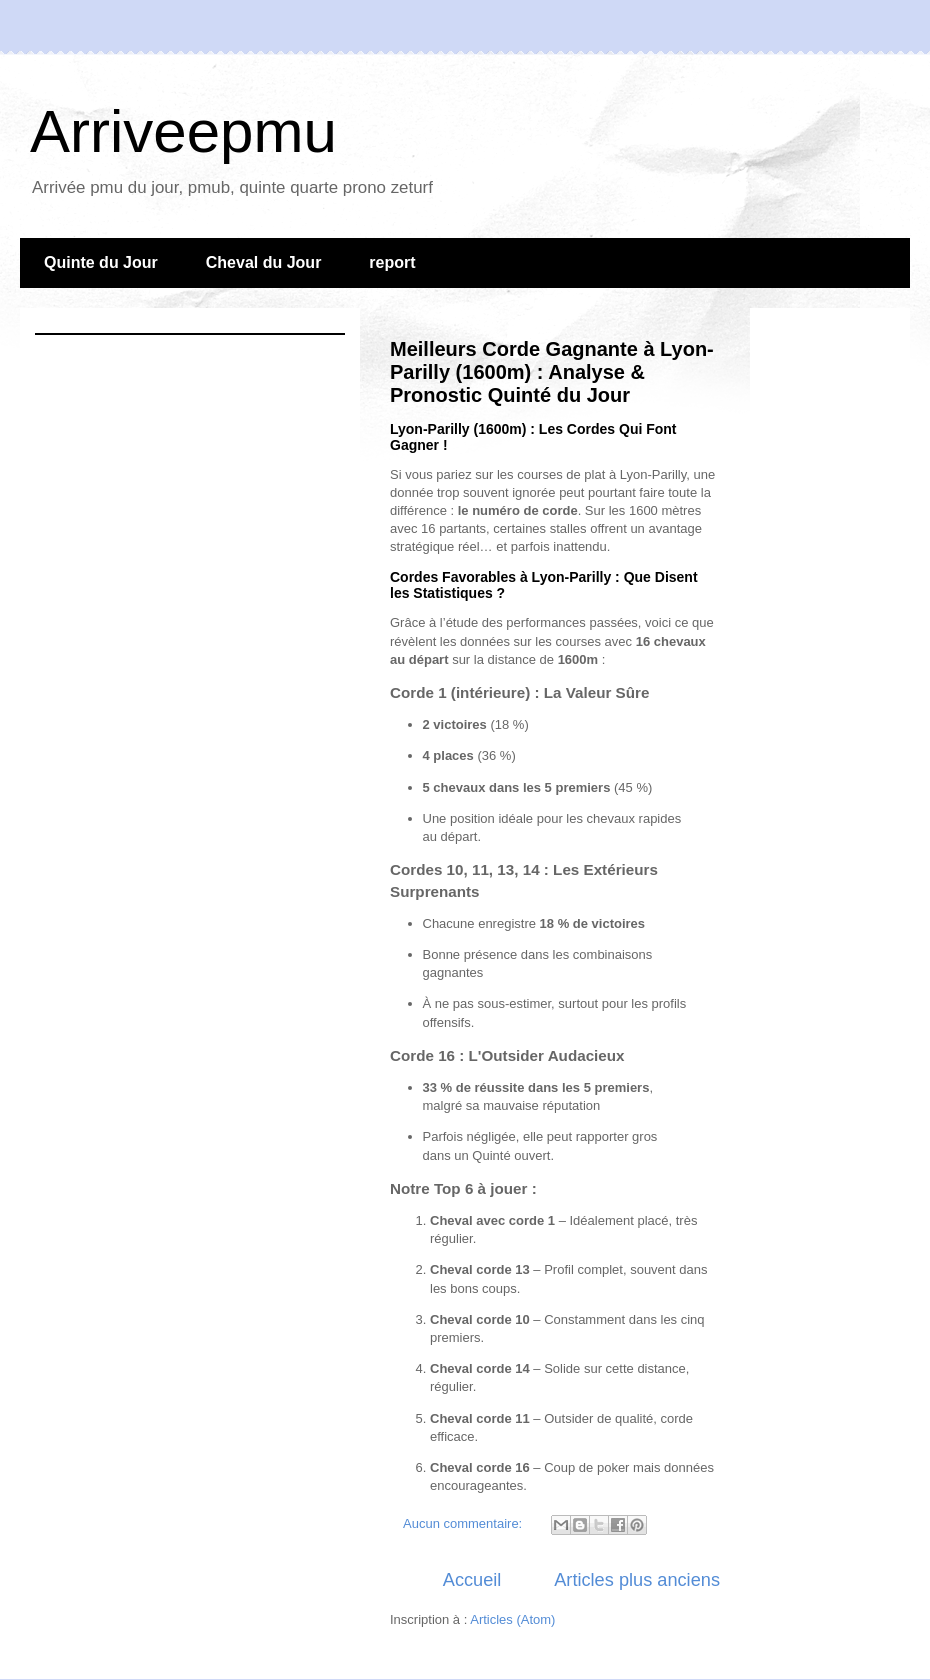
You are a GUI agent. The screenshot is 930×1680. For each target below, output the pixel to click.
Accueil (472, 1580)
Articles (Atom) (512, 1619)
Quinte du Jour (101, 262)
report (392, 262)
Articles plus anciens (637, 1580)
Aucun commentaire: (464, 1523)
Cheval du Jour (264, 262)
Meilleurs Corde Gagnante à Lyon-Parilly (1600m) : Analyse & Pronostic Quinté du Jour (552, 372)
